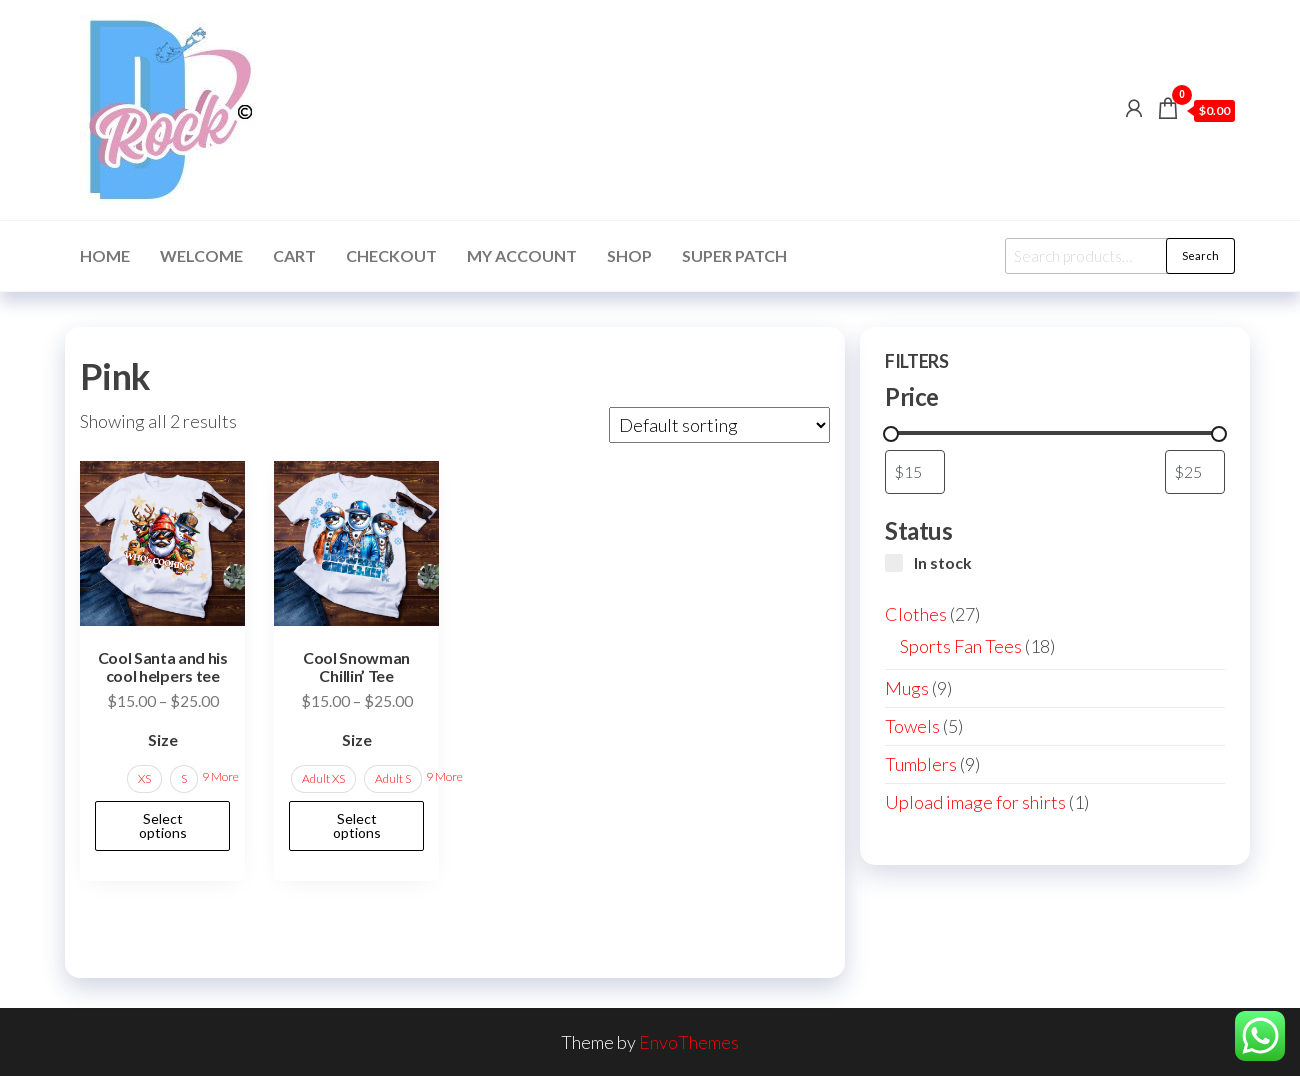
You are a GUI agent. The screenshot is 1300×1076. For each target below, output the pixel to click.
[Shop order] (719, 425)
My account (522, 255)
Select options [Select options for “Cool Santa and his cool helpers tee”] (163, 825)
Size (163, 739)
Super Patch (734, 255)
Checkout (391, 255)
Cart (294, 255)
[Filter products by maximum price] (1195, 471)
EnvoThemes (689, 1042)
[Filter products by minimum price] (915, 471)
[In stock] (894, 563)
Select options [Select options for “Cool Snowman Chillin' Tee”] (357, 825)
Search (1200, 255)
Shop (629, 255)
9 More (220, 776)
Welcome (201, 255)
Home (105, 255)
